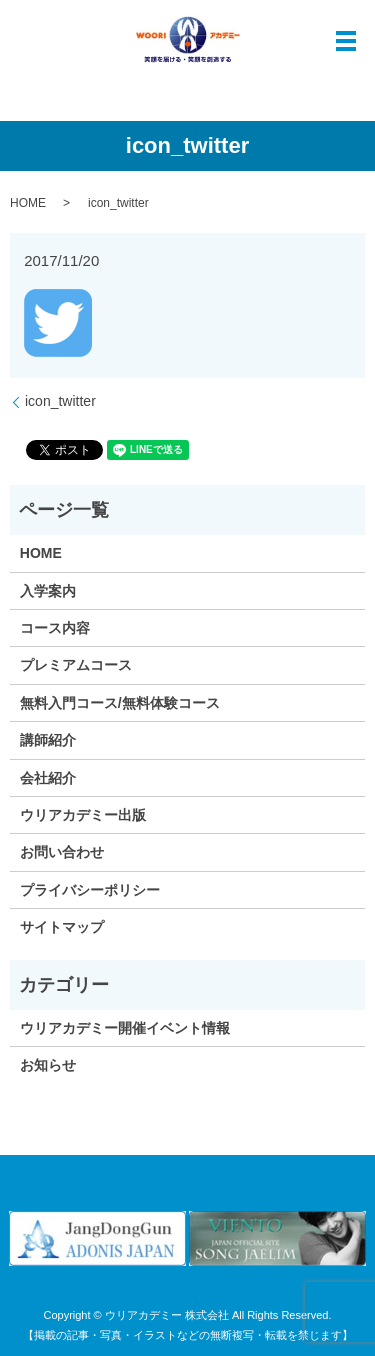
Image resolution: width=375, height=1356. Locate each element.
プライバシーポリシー (90, 890)
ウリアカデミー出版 (83, 815)
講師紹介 (48, 740)
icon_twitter (60, 401)
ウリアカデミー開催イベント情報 (125, 1028)
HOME (28, 203)
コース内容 (55, 628)
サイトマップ (62, 927)
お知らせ (48, 1065)
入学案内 (48, 591)
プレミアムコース (76, 665)
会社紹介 (48, 778)
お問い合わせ (62, 852)
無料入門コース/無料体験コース (120, 703)
